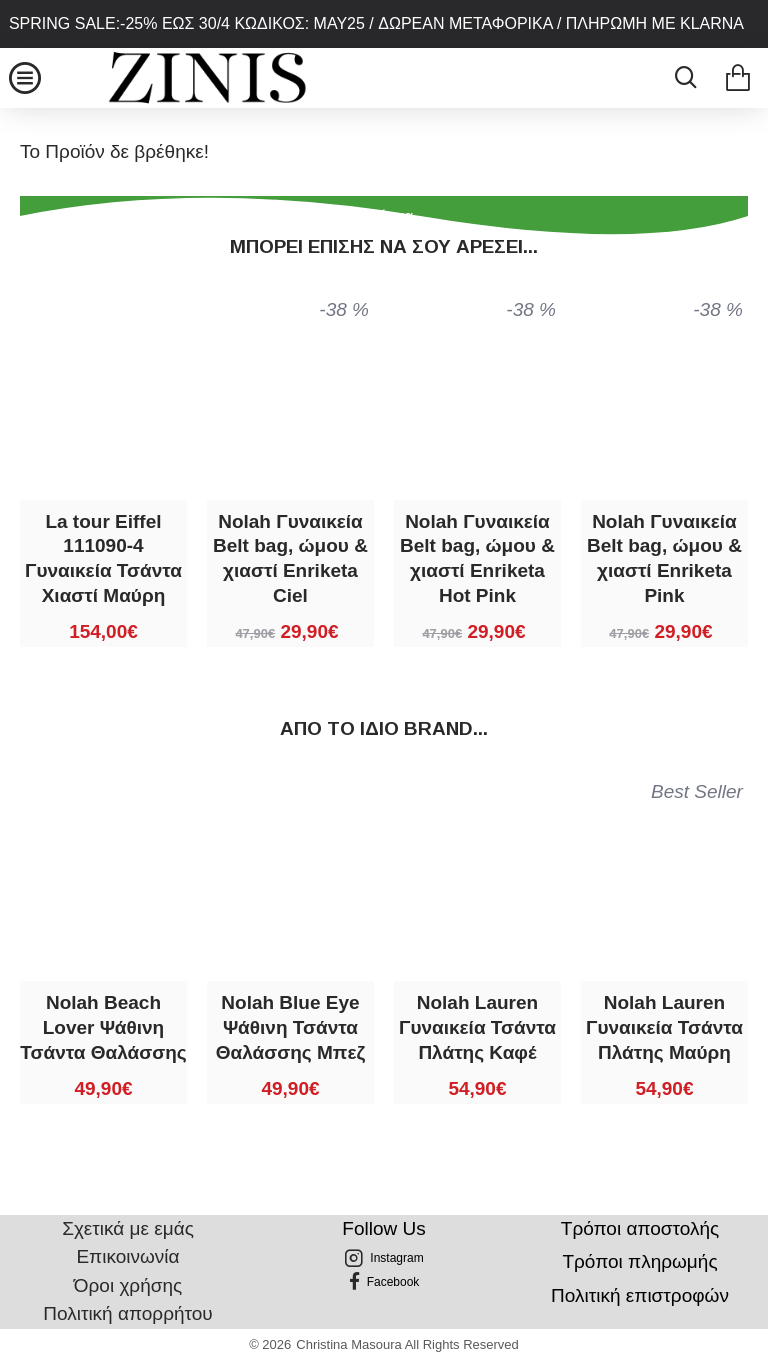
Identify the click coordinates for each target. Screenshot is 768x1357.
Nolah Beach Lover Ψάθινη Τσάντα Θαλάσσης (103, 1027)
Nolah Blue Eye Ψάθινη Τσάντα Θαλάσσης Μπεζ (290, 1027)
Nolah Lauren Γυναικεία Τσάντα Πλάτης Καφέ (477, 1027)
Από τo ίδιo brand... (384, 728)
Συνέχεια (384, 215)
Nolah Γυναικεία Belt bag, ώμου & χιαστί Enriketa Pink (664, 558)
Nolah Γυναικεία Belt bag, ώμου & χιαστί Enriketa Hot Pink (477, 558)
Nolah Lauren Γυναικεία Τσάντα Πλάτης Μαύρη (664, 1027)
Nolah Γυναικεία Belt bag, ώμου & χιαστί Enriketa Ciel (290, 558)
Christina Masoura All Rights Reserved (407, 1344)
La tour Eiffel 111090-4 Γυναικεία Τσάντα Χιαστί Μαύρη (103, 558)
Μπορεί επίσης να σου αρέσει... (384, 246)
